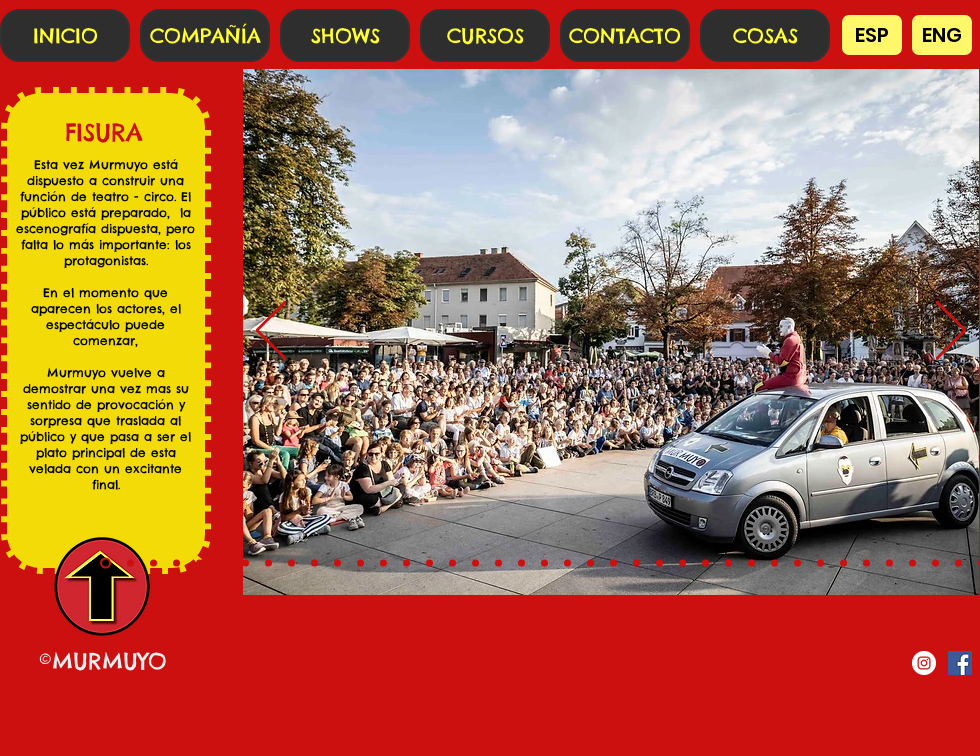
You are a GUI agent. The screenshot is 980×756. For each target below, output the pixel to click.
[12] (383, 563)
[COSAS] (765, 35)
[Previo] (271, 332)
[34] (889, 563)
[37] (958, 563)
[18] (521, 563)
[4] (199, 563)
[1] (130, 563)
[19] (544, 563)
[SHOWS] (345, 35)
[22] (613, 563)
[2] (153, 563)
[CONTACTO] (625, 35)
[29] (774, 563)
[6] (245, 563)
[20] (567, 563)
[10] (337, 563)
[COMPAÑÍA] (205, 35)
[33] (866, 563)
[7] (268, 563)
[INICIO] (65, 35)
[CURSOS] (485, 35)
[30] (797, 563)
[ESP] (872, 35)
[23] (636, 563)
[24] (659, 563)
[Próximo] (951, 332)
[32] (843, 563)
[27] (728, 563)
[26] (705, 563)
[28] (751, 563)
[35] (912, 563)
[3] (176, 563)
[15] (452, 563)
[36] (935, 563)
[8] (291, 563)
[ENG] (942, 35)
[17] (498, 563)
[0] (105, 563)
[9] (314, 563)
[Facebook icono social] (960, 663)
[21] (590, 563)
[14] (429, 563)
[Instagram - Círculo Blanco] (924, 663)
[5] (222, 563)
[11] (360, 563)
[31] (820, 563)
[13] (406, 563)
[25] (682, 563)
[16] (475, 563)
